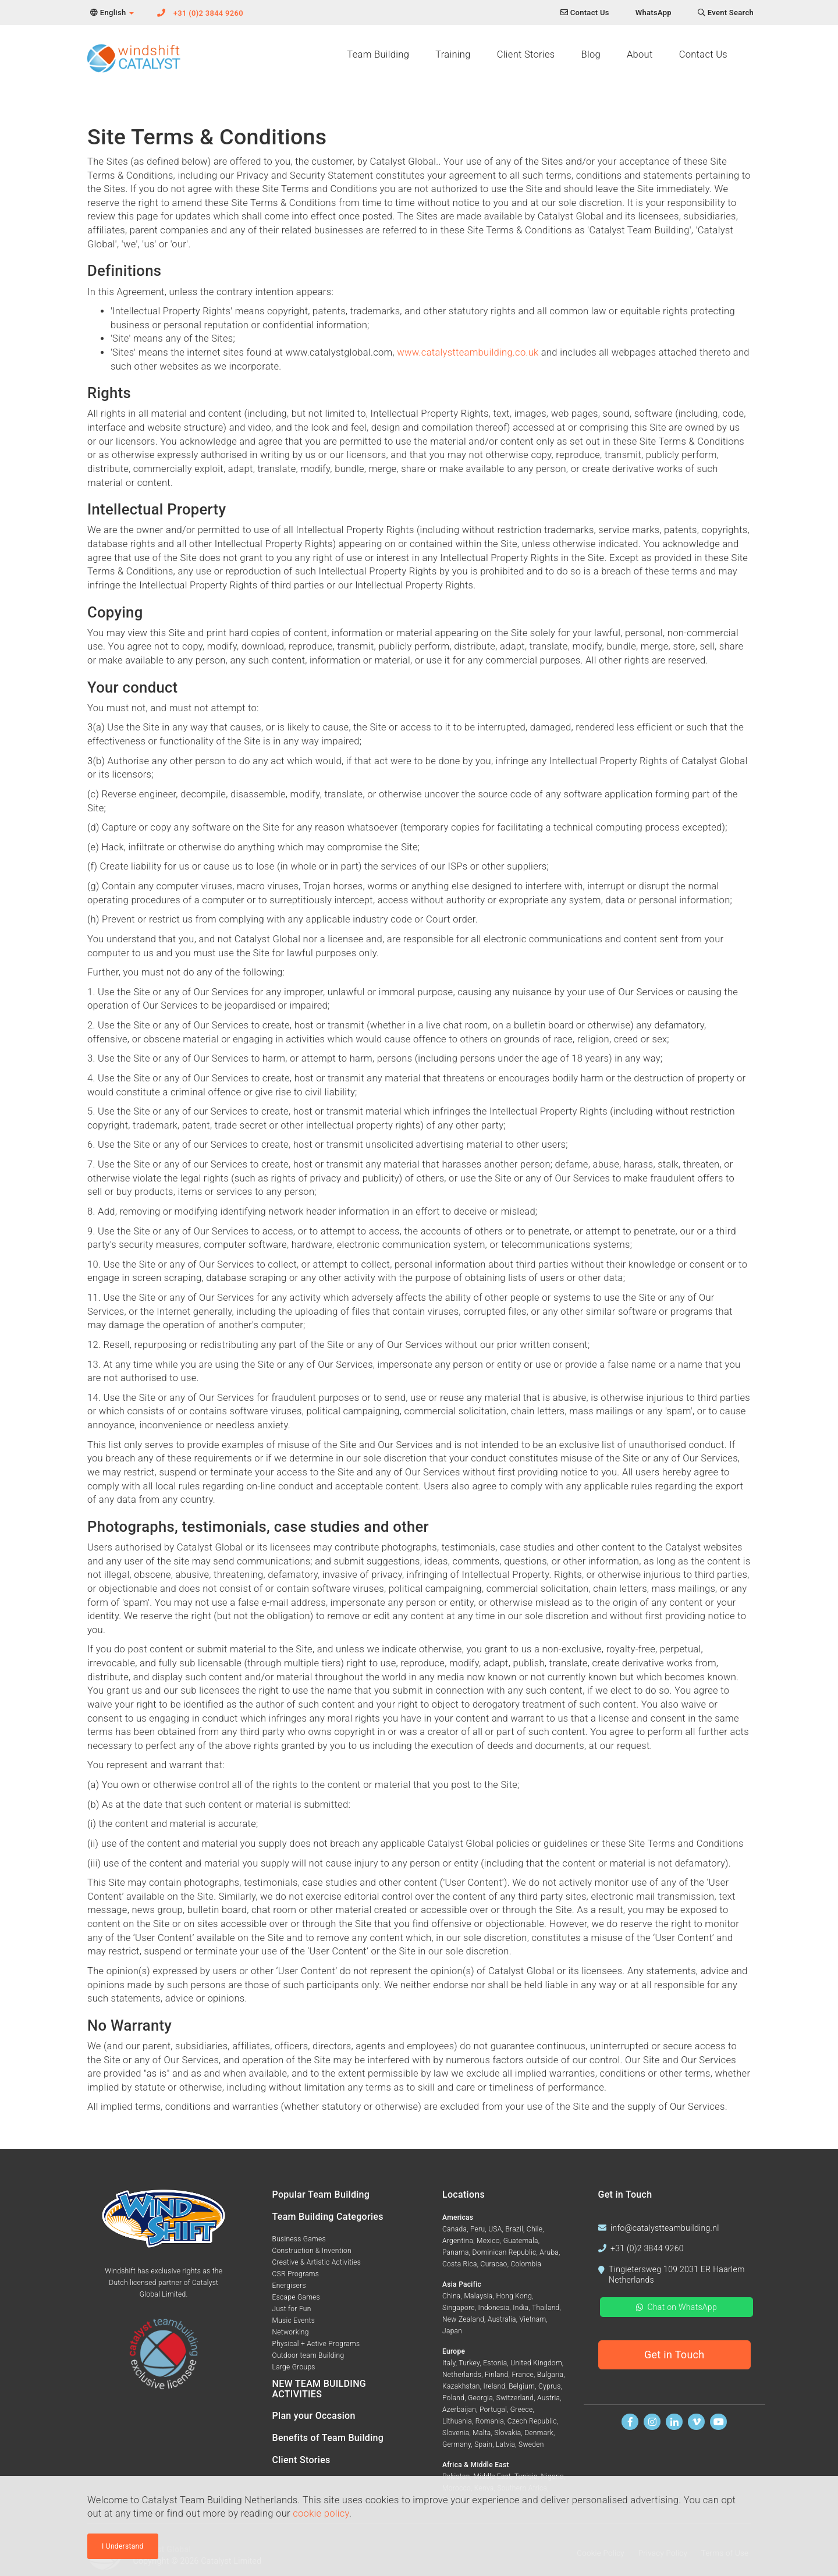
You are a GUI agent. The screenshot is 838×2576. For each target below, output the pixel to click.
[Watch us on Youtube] (718, 2422)
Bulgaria (550, 2375)
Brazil (514, 2229)
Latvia (505, 2444)
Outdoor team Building (308, 2355)
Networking (290, 2332)
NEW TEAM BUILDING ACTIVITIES (319, 2389)
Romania (489, 2421)
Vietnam (532, 2319)
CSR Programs (295, 2274)
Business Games (299, 2239)
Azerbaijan (459, 2409)
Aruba (549, 2252)
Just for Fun (291, 2309)
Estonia (495, 2363)
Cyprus (549, 2386)
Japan (452, 2331)
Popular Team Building (321, 2194)
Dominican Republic (504, 2252)
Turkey (469, 2363)
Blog (590, 54)
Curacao (494, 2264)
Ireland (495, 2386)
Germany (456, 2444)
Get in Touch (674, 2354)
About (640, 54)
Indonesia (494, 2308)
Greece (521, 2409)
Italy (449, 2363)
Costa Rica (459, 2264)
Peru (477, 2229)
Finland (497, 2375)
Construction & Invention (311, 2251)
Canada (454, 2229)
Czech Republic (532, 2421)
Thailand (546, 2308)
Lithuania (457, 2421)
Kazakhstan (461, 2386)
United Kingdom (536, 2363)
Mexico (488, 2241)
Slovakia (507, 2433)
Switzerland (515, 2398)
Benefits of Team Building (328, 2437)
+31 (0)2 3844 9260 (208, 13)
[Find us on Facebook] (630, 2422)
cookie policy (321, 2513)
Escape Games (296, 2297)
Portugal (493, 2409)
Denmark (538, 2433)
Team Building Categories (328, 2216)
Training (453, 54)
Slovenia (455, 2433)
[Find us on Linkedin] (674, 2422)
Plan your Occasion (314, 2415)
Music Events (293, 2320)
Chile (534, 2229)
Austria (548, 2398)
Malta (482, 2433)
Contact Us (703, 54)
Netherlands (461, 2375)
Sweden (531, 2444)
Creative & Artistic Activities (316, 2262)
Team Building (378, 54)
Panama (455, 2252)
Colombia (525, 2264)
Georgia (480, 2398)
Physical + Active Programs (316, 2344)
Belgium (522, 2386)
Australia (502, 2319)
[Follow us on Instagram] (652, 2422)
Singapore (458, 2308)
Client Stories (526, 54)
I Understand (123, 2546)
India (520, 2308)
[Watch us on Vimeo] (696, 2422)
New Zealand (463, 2319)
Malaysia (478, 2296)
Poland (453, 2398)
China (451, 2296)
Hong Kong (513, 2296)
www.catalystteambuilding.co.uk (467, 352)
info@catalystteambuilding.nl (664, 2228)
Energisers (289, 2286)
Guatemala (520, 2241)
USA (495, 2229)
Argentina (457, 2241)
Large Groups (293, 2367)
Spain (483, 2444)
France (523, 2375)
